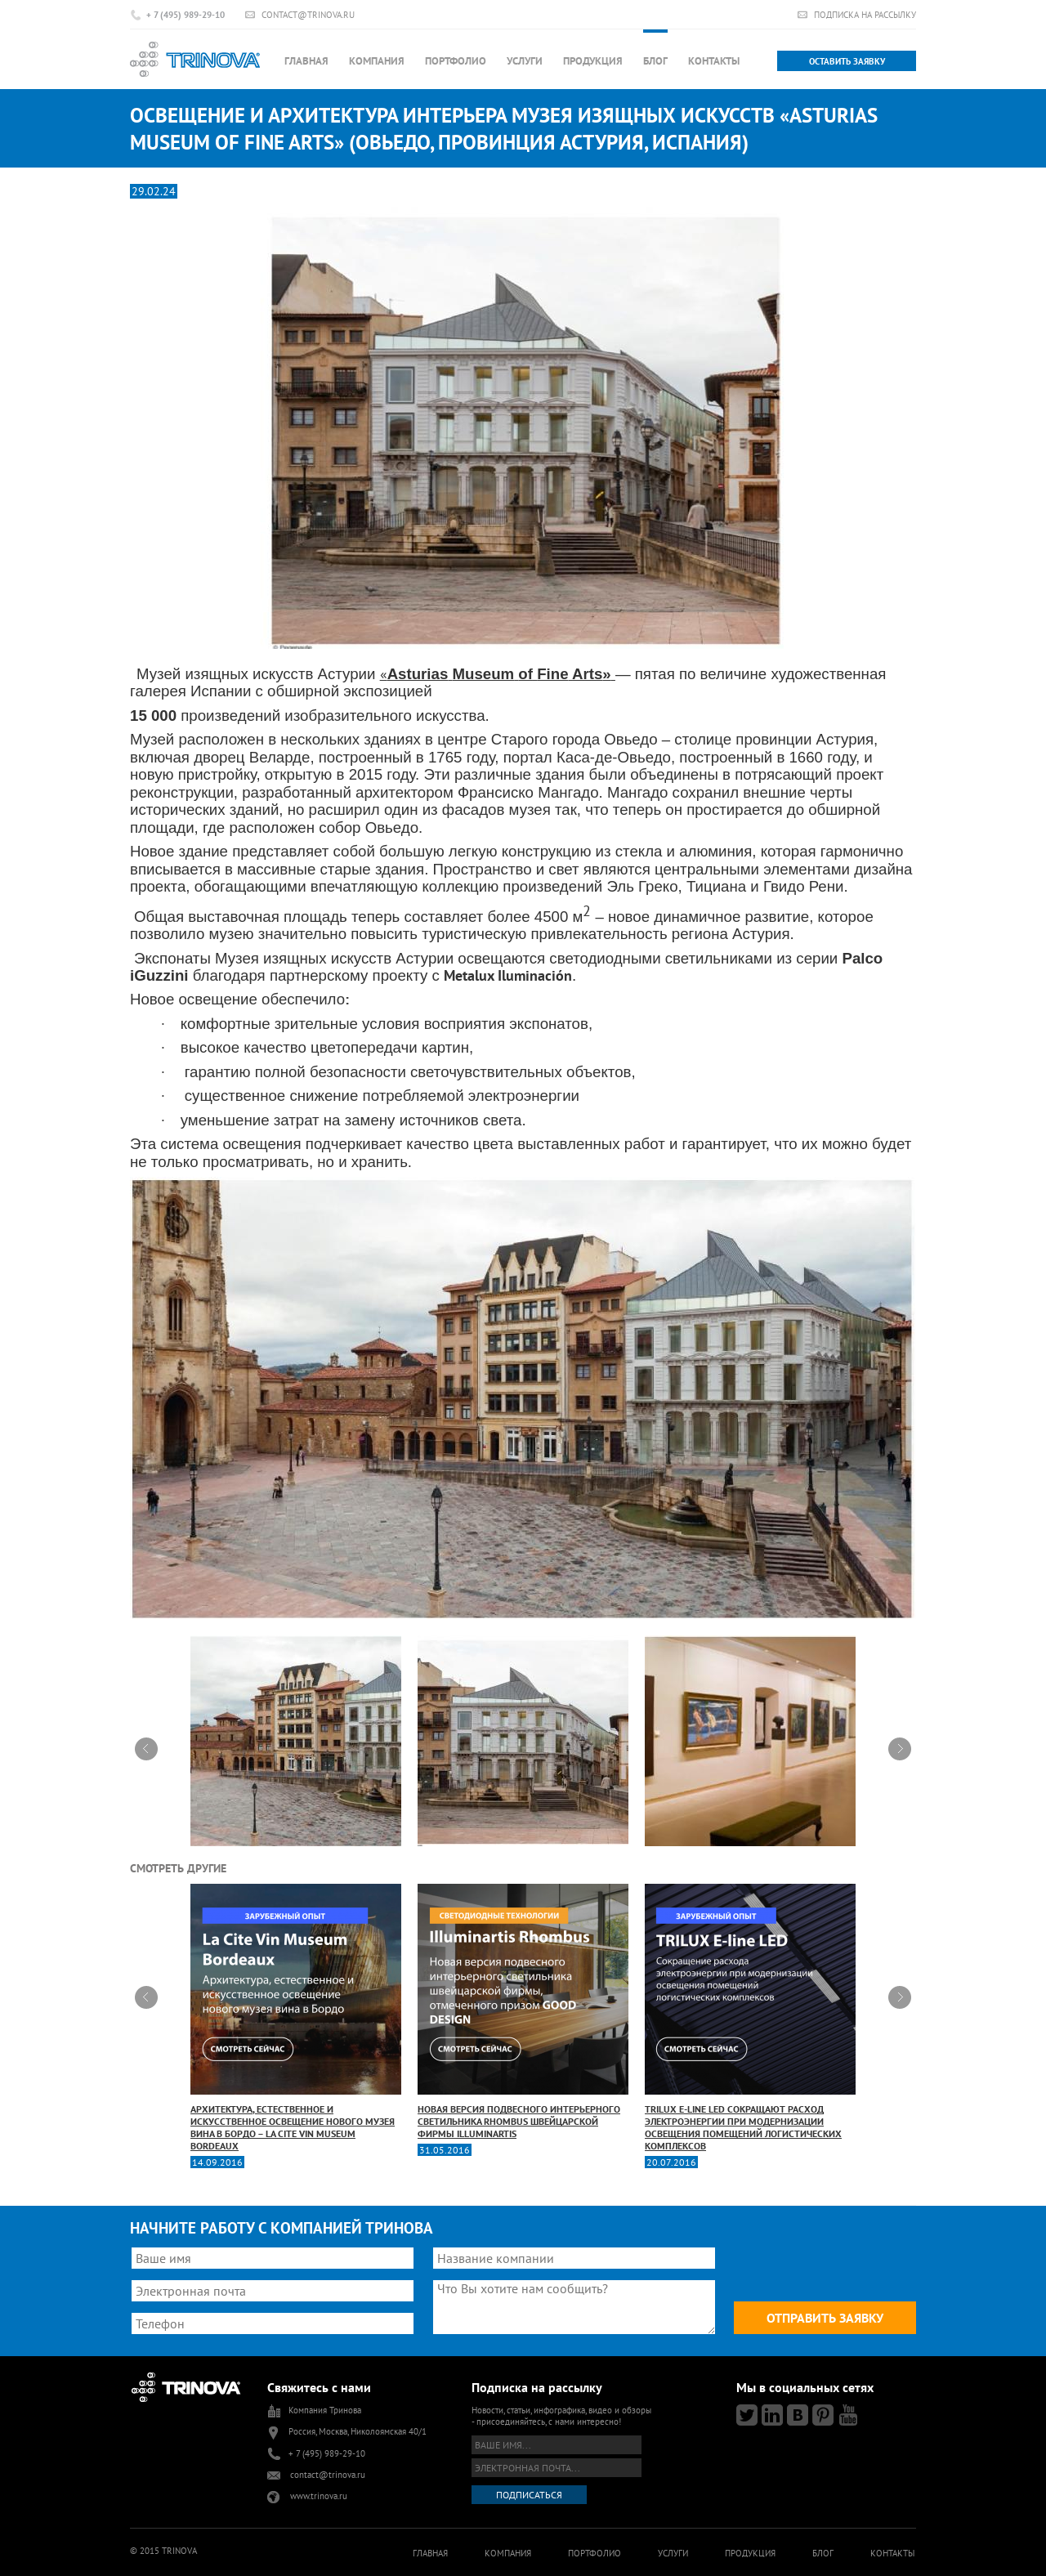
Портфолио (455, 61)
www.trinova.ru (318, 2496)
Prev (146, 1749)
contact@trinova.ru (308, 14)
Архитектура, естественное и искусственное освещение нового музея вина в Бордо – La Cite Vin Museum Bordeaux (295, 2018)
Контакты (714, 61)
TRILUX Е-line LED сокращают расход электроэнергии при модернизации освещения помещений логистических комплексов (750, 2018)
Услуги (525, 61)
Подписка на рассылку (865, 14)
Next (900, 1749)
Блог (655, 61)
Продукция (593, 61)
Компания (377, 61)
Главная (306, 61)
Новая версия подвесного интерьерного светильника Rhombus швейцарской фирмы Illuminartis (523, 2012)
